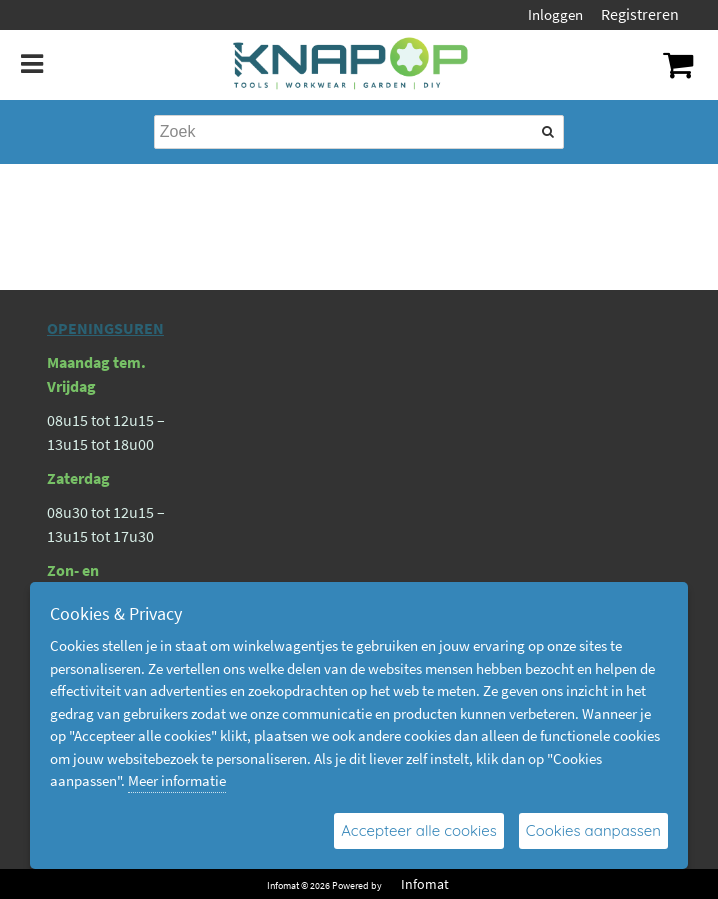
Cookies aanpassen (593, 830)
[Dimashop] (351, 65)
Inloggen (555, 14)
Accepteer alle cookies (419, 830)
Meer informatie (177, 780)
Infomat (425, 884)
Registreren (640, 14)
